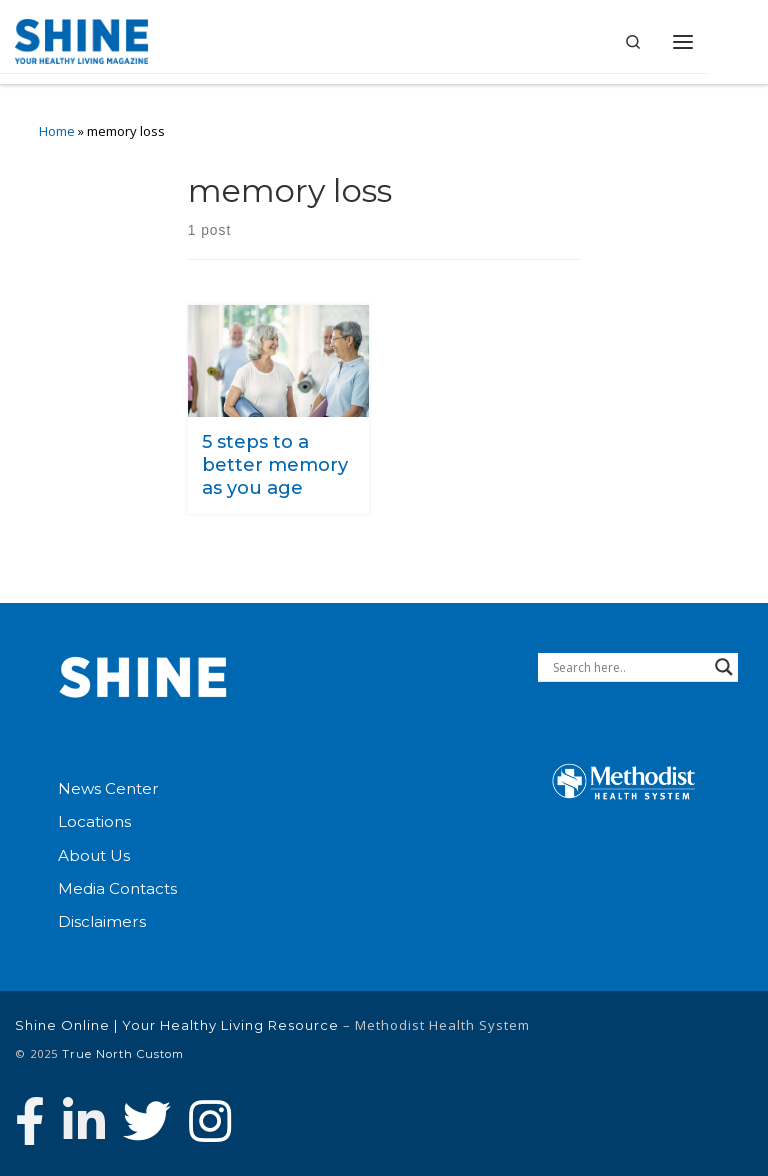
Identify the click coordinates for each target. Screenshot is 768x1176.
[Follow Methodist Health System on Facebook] (30, 1121)
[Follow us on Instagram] (210, 1121)
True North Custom (123, 1054)
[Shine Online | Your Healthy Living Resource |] (81, 39)
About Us (94, 855)
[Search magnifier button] (724, 667)
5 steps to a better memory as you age (275, 464)
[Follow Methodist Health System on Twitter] (147, 1121)
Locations (94, 821)
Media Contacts (117, 888)
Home (57, 131)
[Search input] (629, 667)
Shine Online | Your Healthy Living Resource (177, 1025)
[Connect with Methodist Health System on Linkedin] (84, 1121)
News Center (108, 788)
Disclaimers (102, 921)
